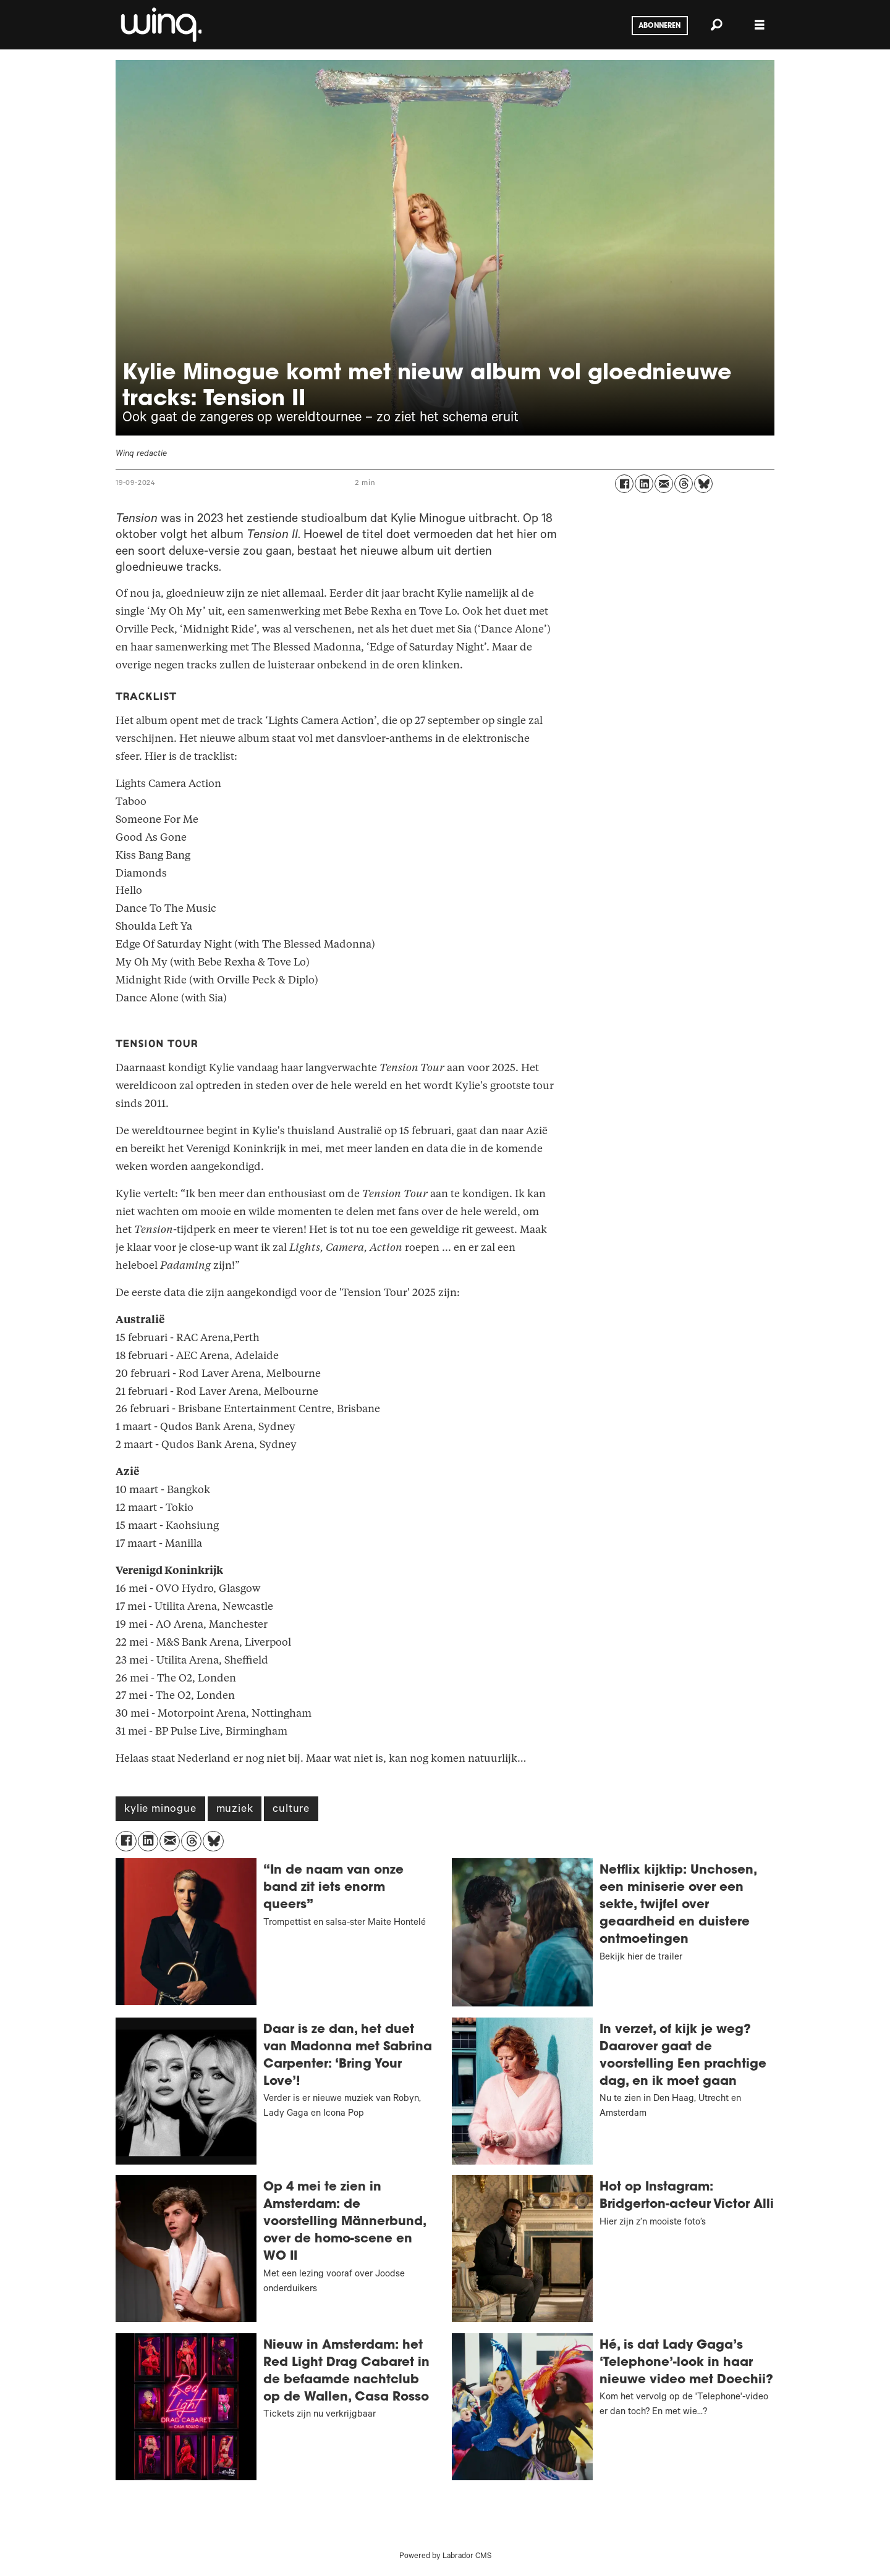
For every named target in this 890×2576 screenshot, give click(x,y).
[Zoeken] (716, 24)
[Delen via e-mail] (664, 483)
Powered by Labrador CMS (445, 2557)
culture (291, 1810)
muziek (234, 1810)
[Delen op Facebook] (624, 483)
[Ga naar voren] (160, 24)
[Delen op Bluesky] (703, 483)
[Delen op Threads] (683, 483)
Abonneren (659, 26)
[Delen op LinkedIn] (644, 483)
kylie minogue (160, 1810)
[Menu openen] (759, 25)
